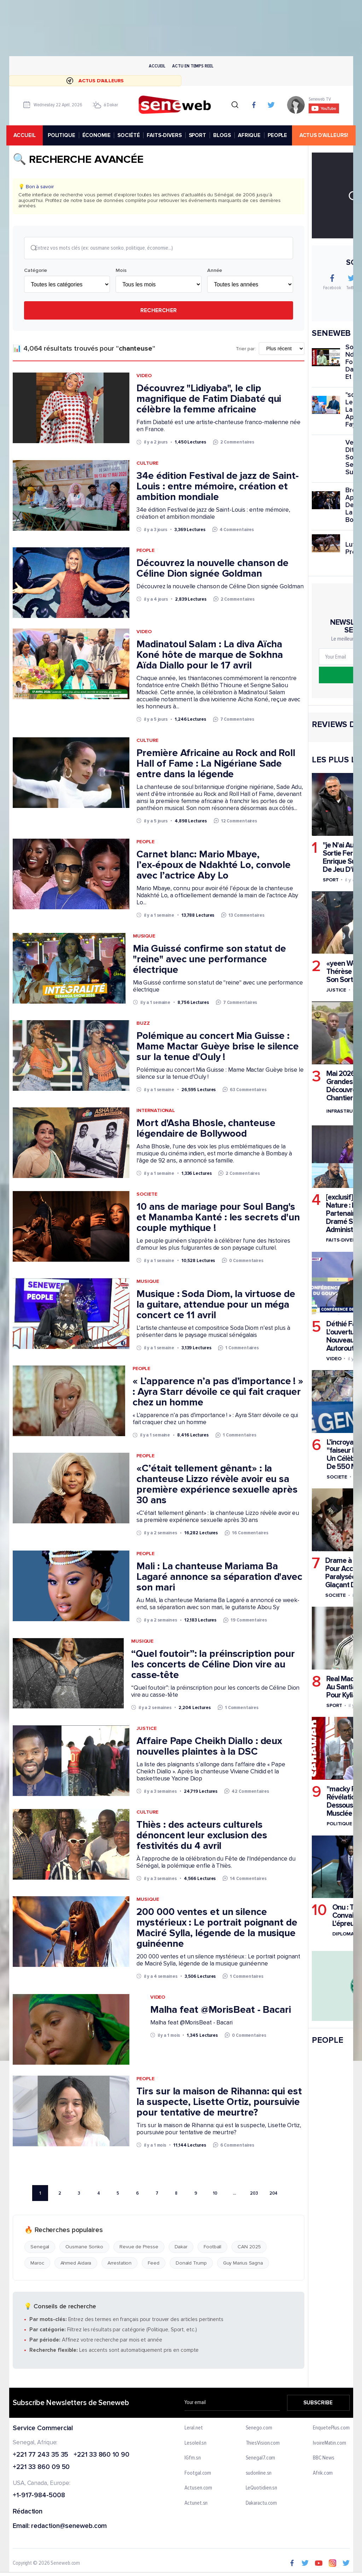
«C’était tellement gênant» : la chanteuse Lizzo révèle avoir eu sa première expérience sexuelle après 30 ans (217, 1485)
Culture (147, 464)
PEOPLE (278, 135)
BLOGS (223, 135)
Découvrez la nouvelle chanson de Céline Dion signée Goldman (212, 568)
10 (215, 2194)
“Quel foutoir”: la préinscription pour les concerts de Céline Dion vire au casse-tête (213, 1665)
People (145, 551)
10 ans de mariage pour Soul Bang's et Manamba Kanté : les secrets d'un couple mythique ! (218, 1218)
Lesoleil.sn (195, 2443)
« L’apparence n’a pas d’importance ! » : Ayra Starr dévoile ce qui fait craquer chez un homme (217, 1393)
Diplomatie (346, 1934)
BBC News (323, 2459)
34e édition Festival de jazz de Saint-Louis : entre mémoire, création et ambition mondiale (217, 487)
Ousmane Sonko (84, 2248)
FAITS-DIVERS (165, 135)
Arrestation (119, 2264)
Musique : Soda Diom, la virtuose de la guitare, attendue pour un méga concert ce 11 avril (215, 1305)
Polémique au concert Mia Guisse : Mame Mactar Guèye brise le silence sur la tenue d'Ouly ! (217, 1047)
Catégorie (35, 271)
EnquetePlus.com (331, 2429)
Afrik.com (323, 2473)
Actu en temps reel (192, 66)
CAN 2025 (249, 2248)
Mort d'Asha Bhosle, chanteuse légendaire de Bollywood (205, 1129)
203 (254, 2194)
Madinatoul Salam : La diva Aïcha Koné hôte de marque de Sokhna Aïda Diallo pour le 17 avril (209, 656)
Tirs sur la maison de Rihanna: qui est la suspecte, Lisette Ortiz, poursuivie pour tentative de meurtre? (219, 2102)
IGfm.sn (192, 2459)
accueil (27, 135)
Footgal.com (198, 2473)
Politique (339, 1824)
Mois (121, 271)
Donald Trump (190, 2264)
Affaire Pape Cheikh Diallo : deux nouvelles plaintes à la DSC (209, 1746)
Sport (331, 879)
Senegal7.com (260, 2459)
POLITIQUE (62, 135)
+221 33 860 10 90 (101, 2455)
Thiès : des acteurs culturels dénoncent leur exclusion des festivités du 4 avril (201, 1836)
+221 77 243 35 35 (40, 2455)
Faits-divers (342, 1240)
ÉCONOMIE (97, 135)
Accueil (157, 66)
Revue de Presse (138, 2248)
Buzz (143, 1024)
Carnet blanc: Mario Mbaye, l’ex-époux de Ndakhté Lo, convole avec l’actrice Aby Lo (213, 865)
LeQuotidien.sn (261, 2489)
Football (212, 2248)
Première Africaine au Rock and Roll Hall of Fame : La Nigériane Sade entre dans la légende (215, 764)
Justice (146, 1729)
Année (214, 271)
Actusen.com (198, 2489)
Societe (146, 1195)
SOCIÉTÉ (130, 135)
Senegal (39, 2248)
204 (273, 2194)
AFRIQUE (250, 135)
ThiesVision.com (262, 2443)
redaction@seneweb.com (69, 2526)
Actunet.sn (196, 2504)
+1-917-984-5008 (39, 2496)
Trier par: (246, 349)
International (155, 1111)
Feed (153, 2264)
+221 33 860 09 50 (41, 2468)
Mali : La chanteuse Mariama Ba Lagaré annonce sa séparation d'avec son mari (219, 1578)
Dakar (180, 2248)
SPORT (198, 135)
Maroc (37, 2264)
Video (144, 377)
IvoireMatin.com (329, 2443)
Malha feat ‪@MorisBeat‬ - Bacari (220, 2010)
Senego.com (258, 2429)
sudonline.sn (258, 2473)
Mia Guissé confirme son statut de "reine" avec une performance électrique (209, 960)
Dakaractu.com (261, 2504)
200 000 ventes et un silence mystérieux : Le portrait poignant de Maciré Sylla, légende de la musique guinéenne (216, 1928)
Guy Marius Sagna (243, 2264)
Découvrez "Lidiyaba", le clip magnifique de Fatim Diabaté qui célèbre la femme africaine (208, 400)
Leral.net (194, 2429)
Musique (144, 937)
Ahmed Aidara (75, 2264)
